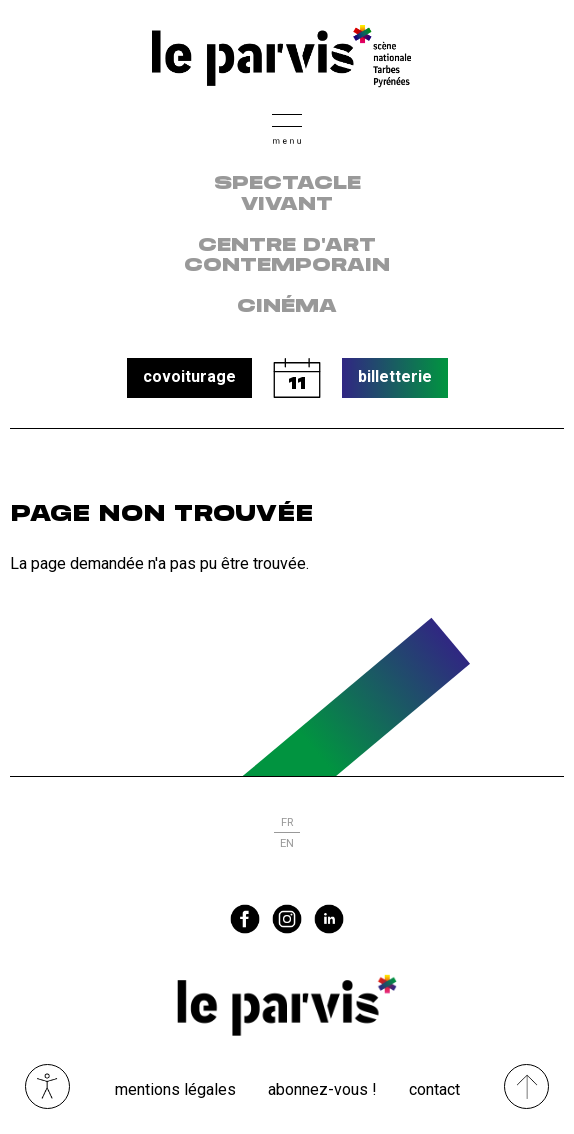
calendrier (297, 378)
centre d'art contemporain (287, 256)
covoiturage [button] (189, 376)
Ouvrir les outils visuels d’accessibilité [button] (47, 1086)
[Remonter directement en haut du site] (526, 1086)
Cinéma (287, 307)
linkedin (329, 919)
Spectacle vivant (287, 194)
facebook (245, 919)
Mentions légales (175, 1089)
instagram (287, 919)
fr (287, 822)
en (287, 843)
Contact (434, 1089)
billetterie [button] (395, 376)
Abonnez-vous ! (322, 1089)
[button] (287, 126)
